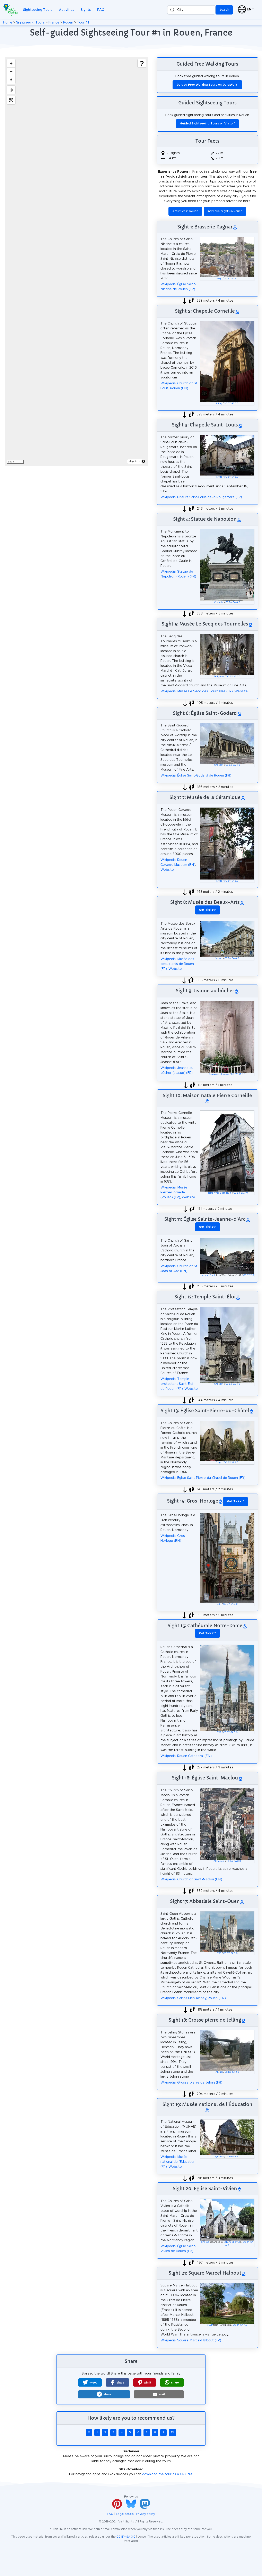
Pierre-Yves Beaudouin (219, 1193)
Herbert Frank (208, 1275)
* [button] (207, 910)
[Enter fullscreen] (11, 100)
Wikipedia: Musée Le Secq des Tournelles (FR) (196, 691)
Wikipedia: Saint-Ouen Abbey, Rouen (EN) (193, 1998)
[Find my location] (11, 90)
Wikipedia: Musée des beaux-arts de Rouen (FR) (177, 963)
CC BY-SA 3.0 (231, 279)
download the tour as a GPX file (167, 2474)
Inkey (219, 404)
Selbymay (219, 677)
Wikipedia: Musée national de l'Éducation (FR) (177, 2161)
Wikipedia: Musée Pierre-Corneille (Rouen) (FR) (173, 1192)
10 (172, 2432)
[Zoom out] (11, 71)
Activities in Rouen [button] (185, 211)
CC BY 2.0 (248, 1275)
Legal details (125, 2514)
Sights (86, 9)
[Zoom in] (11, 63)
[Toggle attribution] (143, 461)
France (54, 22)
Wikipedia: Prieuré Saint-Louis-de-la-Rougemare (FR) (201, 497)
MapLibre (134, 461)
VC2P (210, 2325)
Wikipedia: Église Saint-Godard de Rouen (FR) (195, 775)
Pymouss (219, 2157)
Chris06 (205, 2242)
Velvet (219, 958)
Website (241, 691)
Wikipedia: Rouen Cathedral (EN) (186, 1756)
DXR (219, 1604)
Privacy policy (145, 2514)
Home (7, 22)
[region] (76, 261)
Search (224, 9)
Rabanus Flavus (232, 2242)
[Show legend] (142, 63)
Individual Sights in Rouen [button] (225, 211)
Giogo (219, 279)
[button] (90, 2382)
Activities (66, 9)
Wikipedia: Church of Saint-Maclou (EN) (191, 1879)
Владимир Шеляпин (219, 1074)
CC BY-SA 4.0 (233, 602)
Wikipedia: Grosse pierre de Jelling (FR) (191, 2082)
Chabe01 (219, 602)
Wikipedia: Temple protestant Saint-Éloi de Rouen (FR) (176, 1383)
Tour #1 (83, 22)
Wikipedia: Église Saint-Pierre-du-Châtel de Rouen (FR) (202, 1477)
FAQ (100, 9)
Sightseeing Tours (37, 9)
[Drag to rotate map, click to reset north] (11, 80)
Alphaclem (219, 1861)
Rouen (68, 22)
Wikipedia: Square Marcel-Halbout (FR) (190, 2340)
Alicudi (219, 2072)
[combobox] (191, 10)
